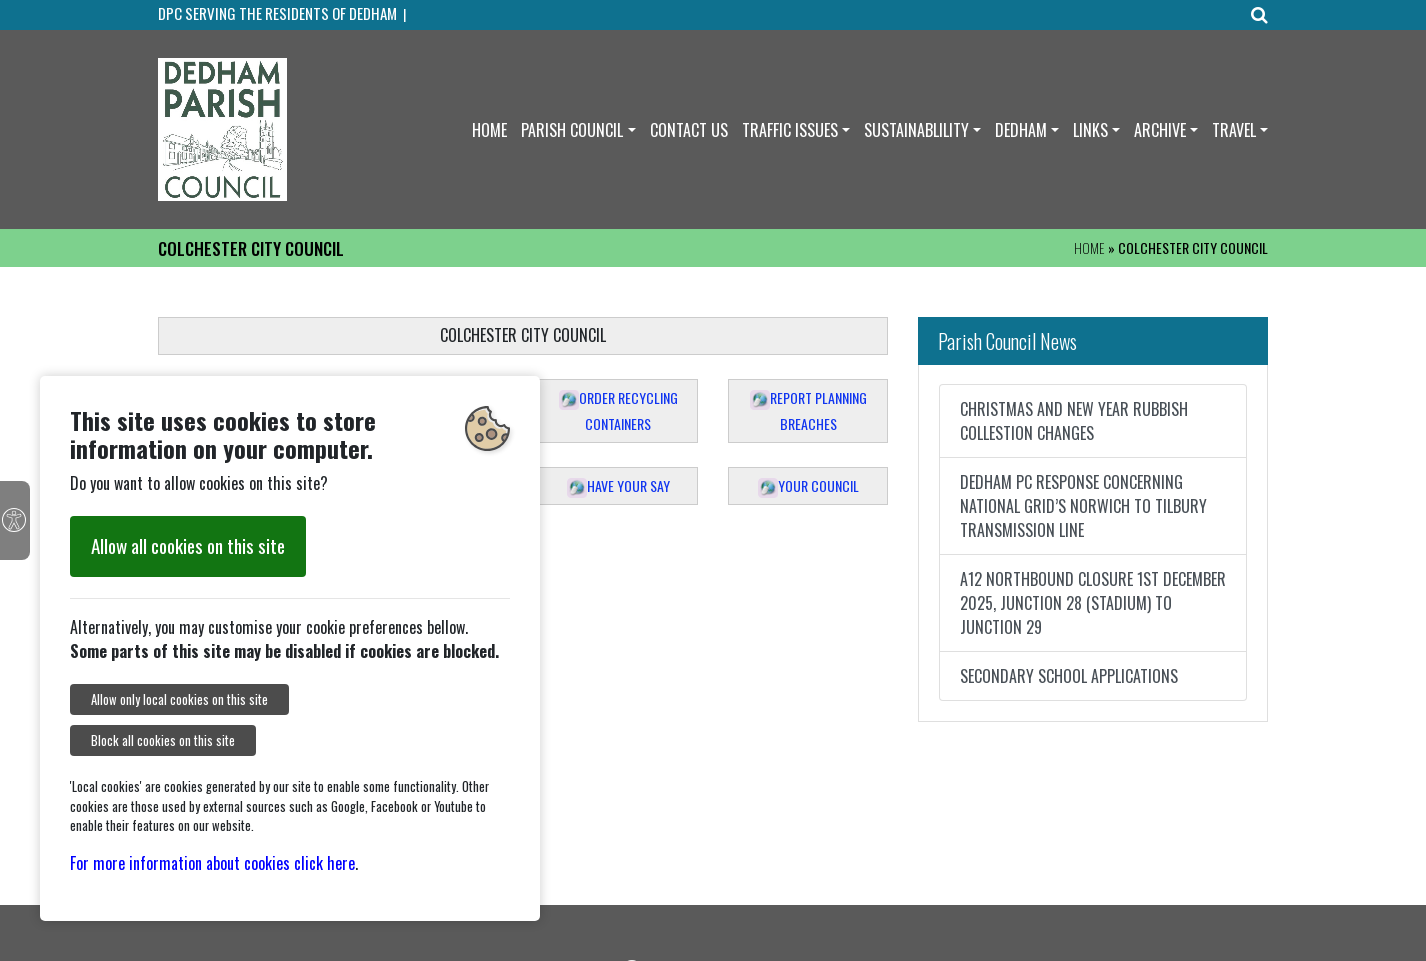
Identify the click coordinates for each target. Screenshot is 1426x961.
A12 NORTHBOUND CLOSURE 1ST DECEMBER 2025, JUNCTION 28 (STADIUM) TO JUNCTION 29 (1093, 603)
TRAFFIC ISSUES (790, 130)
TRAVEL (1234, 130)
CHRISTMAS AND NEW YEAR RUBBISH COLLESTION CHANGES (1074, 421)
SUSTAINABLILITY (916, 130)
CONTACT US (689, 130)
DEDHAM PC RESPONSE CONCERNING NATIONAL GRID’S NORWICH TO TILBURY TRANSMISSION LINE (1083, 506)
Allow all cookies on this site (188, 545)
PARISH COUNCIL (572, 130)
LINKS (1090, 130)
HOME (489, 130)
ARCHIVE (1160, 130)
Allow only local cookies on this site (179, 699)
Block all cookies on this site (163, 740)
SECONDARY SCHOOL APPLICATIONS (1069, 676)
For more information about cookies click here (212, 863)
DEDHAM (1021, 130)
